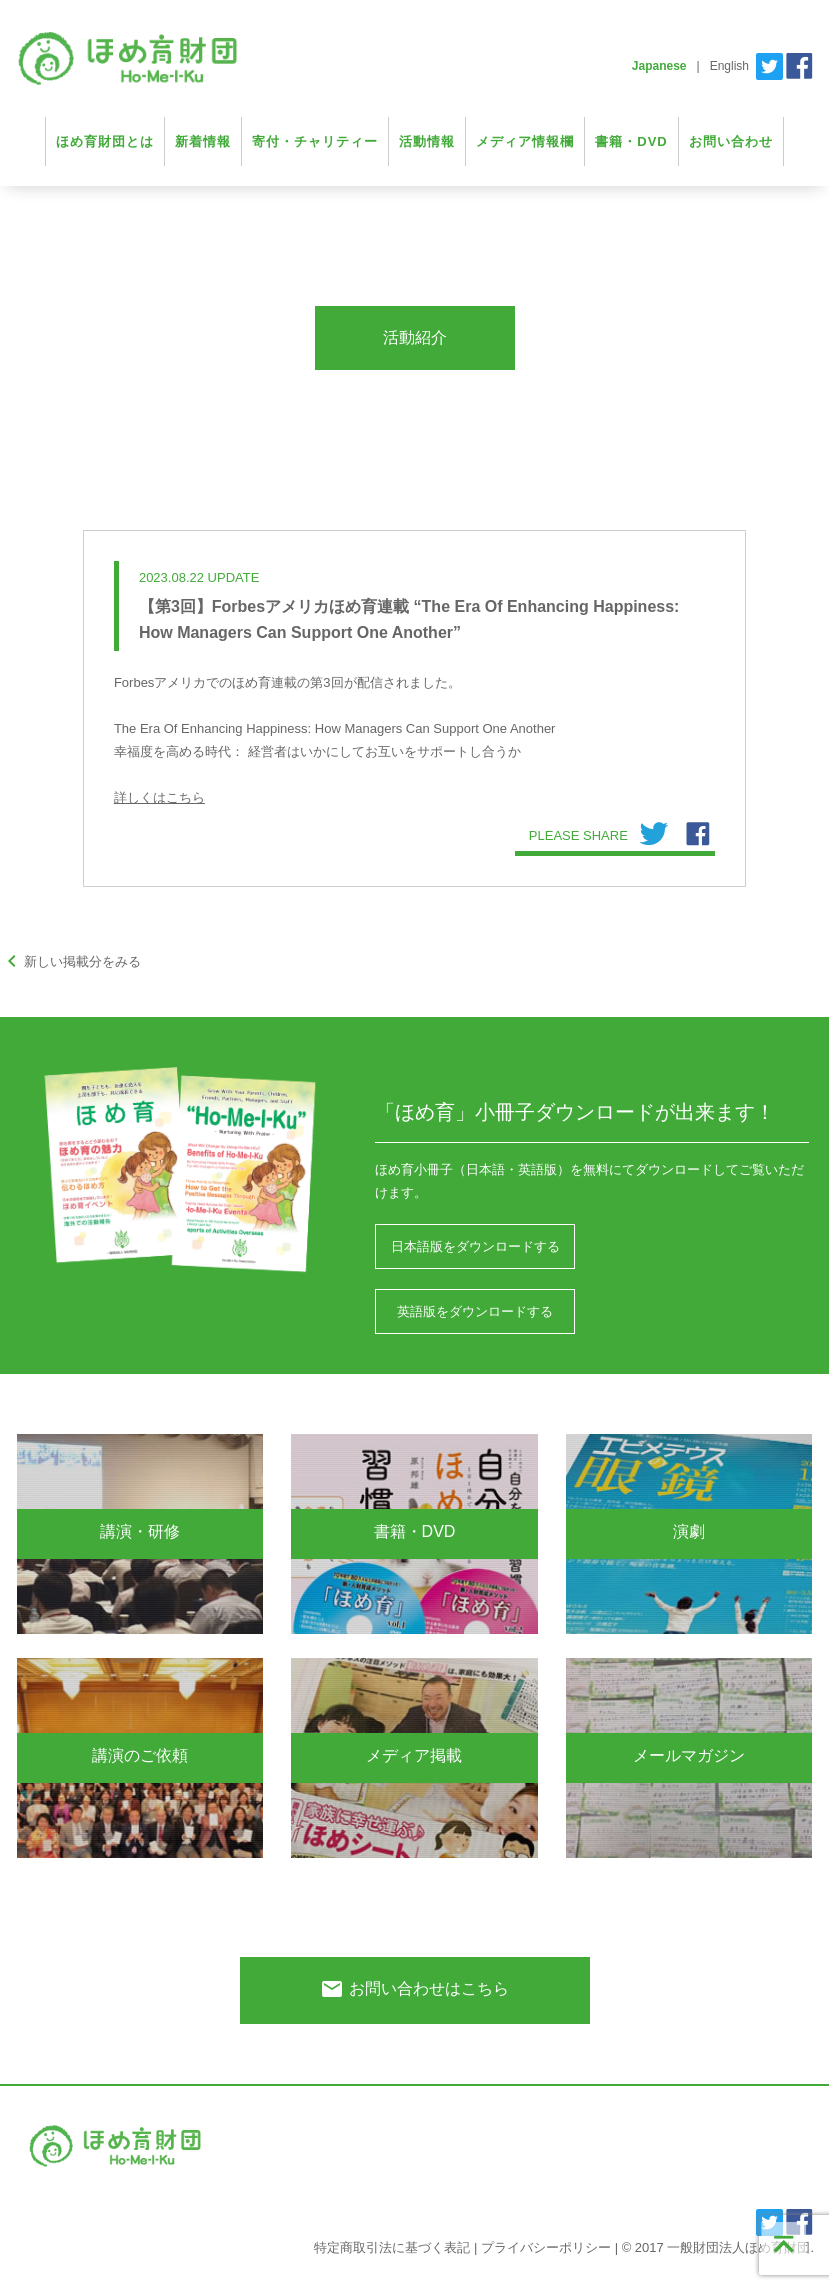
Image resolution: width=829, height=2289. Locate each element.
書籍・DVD (631, 141)
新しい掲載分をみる (70, 961)
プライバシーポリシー (546, 2247)
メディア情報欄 (525, 141)
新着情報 (203, 141)
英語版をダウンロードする (475, 1311)
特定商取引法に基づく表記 (392, 2247)
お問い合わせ (731, 141)
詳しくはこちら (159, 797)
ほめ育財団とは (105, 141)
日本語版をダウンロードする (475, 1246)
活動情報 (427, 141)
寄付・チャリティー (315, 141)
